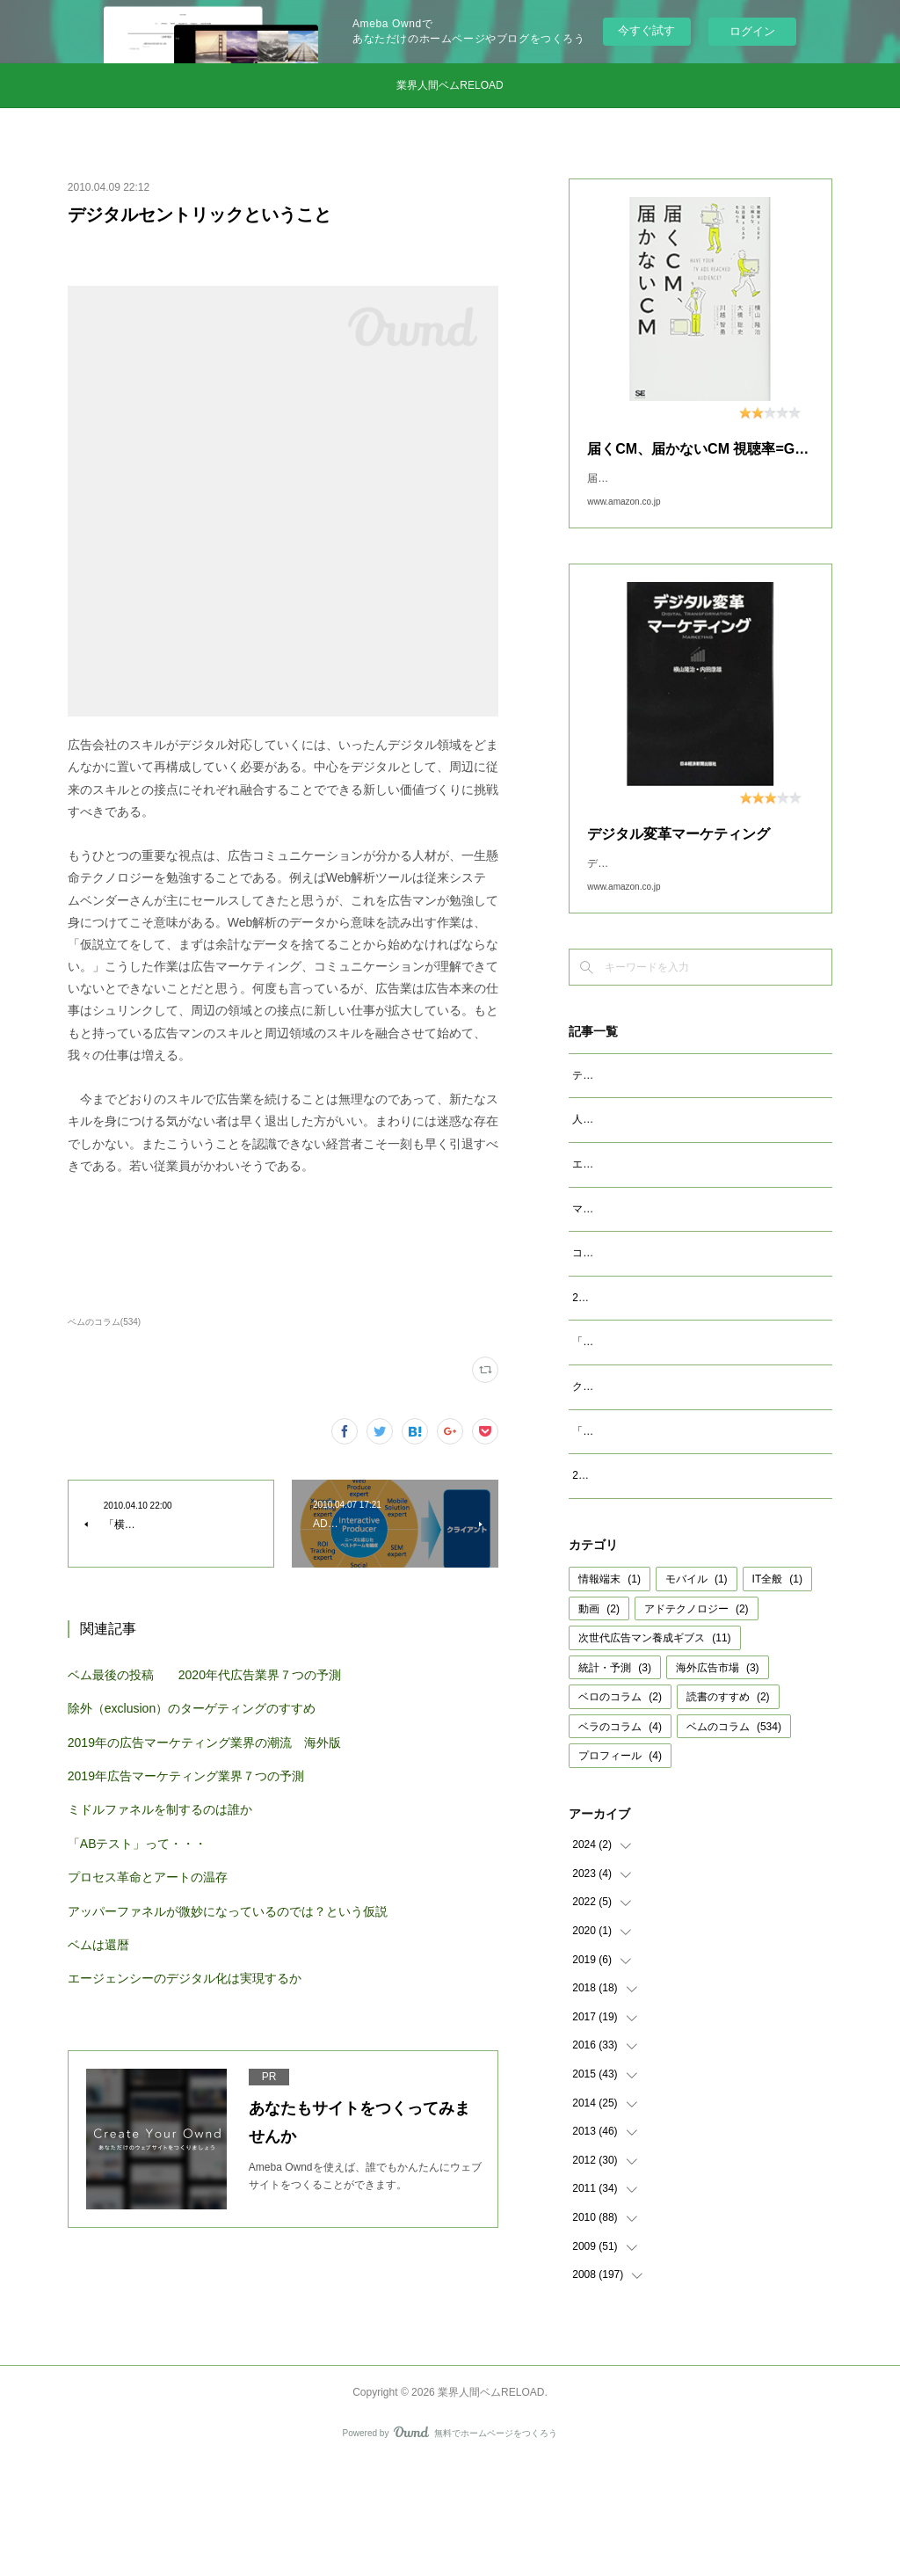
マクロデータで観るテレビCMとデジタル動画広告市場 (701, 1264)
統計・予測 (614, 1780)
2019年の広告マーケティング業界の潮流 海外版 (204, 1743)
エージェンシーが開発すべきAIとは (656, 1219)
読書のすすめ (728, 1809)
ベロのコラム (620, 1809)
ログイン (752, 31)
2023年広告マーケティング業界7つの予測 (671, 1372)
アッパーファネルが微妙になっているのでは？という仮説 (228, 1911)
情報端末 (609, 1691)
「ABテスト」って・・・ (137, 1844)
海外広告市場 (717, 1780)
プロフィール (620, 1868)
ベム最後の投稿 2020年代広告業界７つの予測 (204, 1675)
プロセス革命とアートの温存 (148, 1877)
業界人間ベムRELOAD (449, 85)
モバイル (696, 1691)
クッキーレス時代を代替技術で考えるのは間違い (688, 1480)
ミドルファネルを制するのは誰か (160, 1809)
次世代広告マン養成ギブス (654, 1750)
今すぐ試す (646, 30)
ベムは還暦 (98, 1945)
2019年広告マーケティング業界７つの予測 (186, 1776)
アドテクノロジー (696, 1720)
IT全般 (777, 1691)
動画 (599, 1720)
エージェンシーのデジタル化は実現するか (184, 1978)
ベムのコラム (733, 1839)
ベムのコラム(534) (104, 1322)
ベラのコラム (620, 1839)
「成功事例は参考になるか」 (640, 1524)
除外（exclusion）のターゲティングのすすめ (192, 1708)
